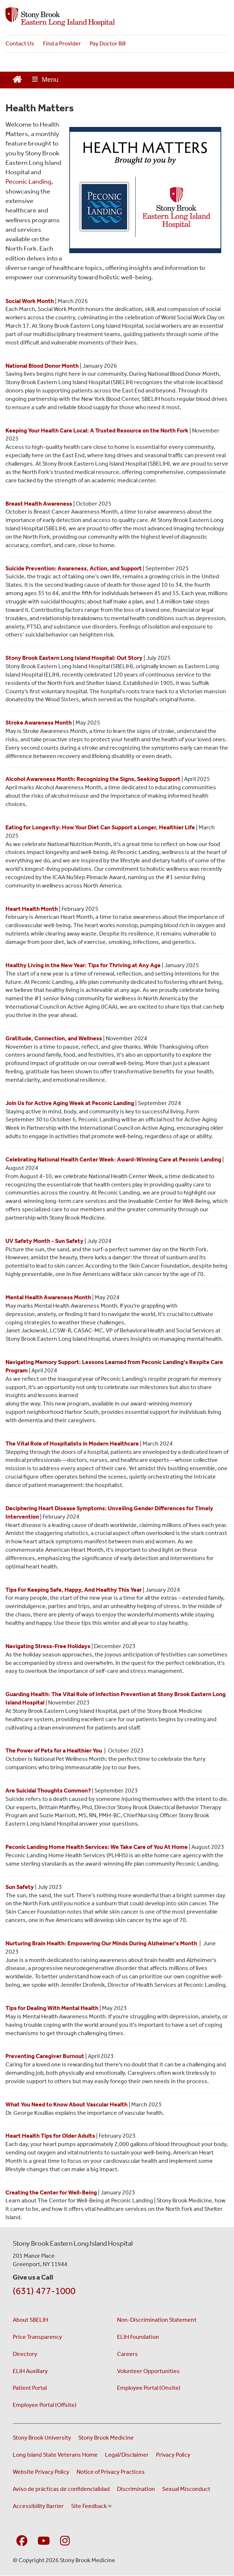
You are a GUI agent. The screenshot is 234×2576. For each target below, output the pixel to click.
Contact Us (19, 43)
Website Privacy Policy (41, 2471)
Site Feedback (91, 2506)
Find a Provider (62, 43)
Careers (127, 2353)
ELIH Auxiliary (30, 2371)
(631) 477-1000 (44, 2291)
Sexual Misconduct (186, 2488)
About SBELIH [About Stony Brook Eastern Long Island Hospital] (30, 2319)
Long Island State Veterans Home (55, 2454)
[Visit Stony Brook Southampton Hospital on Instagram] (64, 2541)
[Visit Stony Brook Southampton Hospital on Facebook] (22, 2541)
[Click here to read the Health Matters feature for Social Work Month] (29, 301)
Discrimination (136, 2488)
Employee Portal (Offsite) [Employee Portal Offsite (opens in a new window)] (45, 2404)
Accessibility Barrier (38, 2506)
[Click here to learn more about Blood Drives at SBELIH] (42, 365)
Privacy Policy (173, 2454)
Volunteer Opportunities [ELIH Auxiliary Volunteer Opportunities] (148, 2371)
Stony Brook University (42, 2437)
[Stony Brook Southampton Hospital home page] (117, 16)
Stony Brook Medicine (106, 2437)
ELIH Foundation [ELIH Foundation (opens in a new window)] (138, 2336)
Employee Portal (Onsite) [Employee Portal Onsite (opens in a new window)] (148, 2387)
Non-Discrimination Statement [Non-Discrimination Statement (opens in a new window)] (156, 2319)
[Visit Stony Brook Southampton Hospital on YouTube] (44, 2541)
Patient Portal (30, 2387)
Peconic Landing (28, 182)
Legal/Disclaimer (127, 2454)
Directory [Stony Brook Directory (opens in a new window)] (25, 2353)
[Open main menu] (45, 80)
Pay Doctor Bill (107, 43)
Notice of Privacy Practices (111, 2471)
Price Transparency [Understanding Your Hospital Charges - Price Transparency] (37, 2336)
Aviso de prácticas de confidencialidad (61, 2488)
